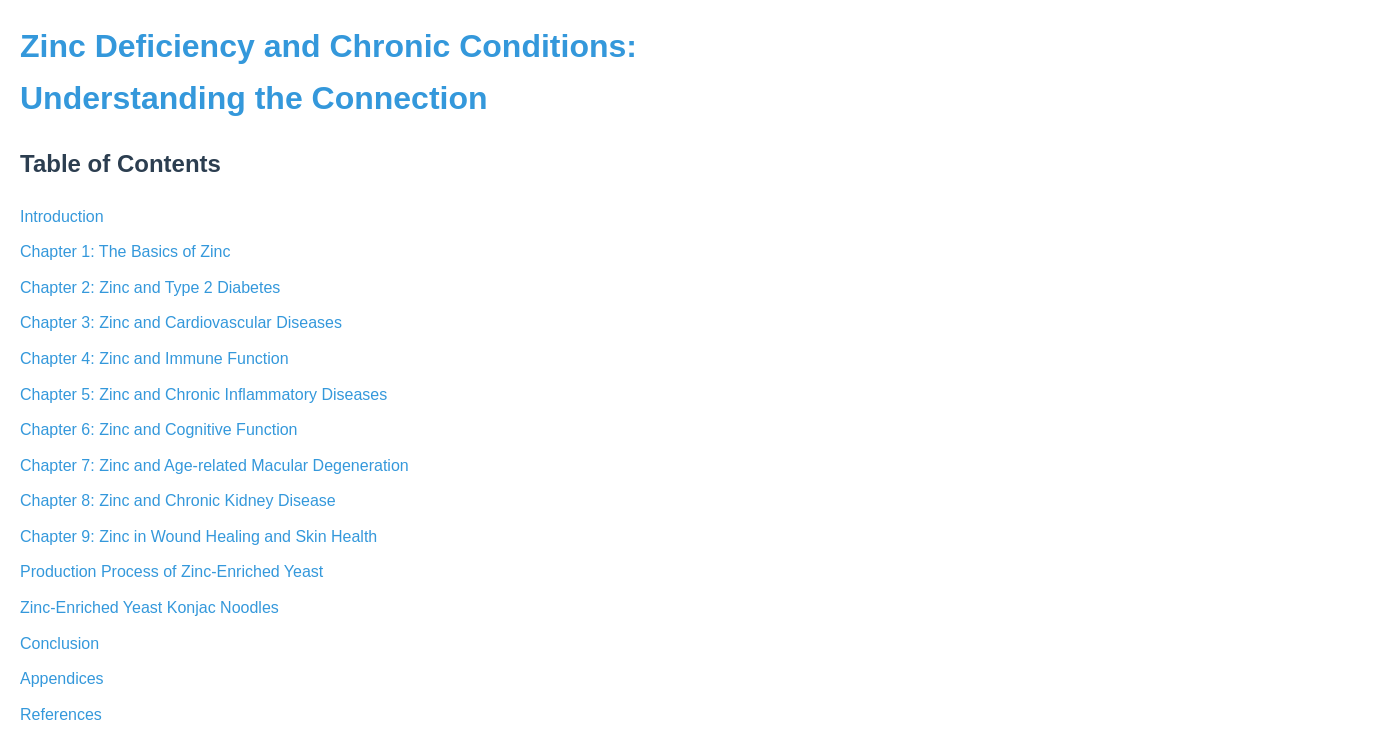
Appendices (62, 678)
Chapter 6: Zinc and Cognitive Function (158, 429)
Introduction (62, 216)
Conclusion (59, 643)
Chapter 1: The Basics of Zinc (125, 251)
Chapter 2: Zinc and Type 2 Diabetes (150, 287)
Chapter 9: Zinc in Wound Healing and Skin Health (198, 536)
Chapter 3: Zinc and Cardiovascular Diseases (181, 322)
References (61, 714)
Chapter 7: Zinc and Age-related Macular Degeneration (214, 465)
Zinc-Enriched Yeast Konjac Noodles (149, 607)
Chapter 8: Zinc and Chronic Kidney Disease (178, 500)
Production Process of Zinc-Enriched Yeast (171, 571)
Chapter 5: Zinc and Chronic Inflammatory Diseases (203, 394)
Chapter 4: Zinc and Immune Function (154, 358)
